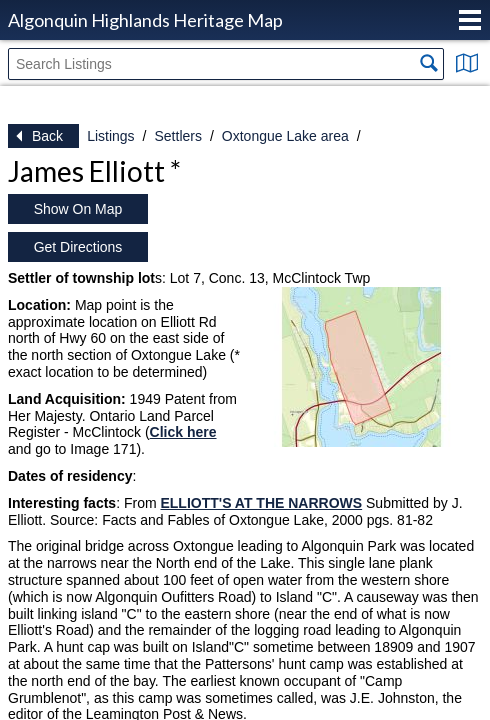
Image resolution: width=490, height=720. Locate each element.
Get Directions (78, 247)
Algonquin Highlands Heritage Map (145, 20)
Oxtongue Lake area (285, 136)
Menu (470, 20)
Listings (110, 136)
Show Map (467, 63)
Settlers (177, 136)
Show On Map (78, 209)
